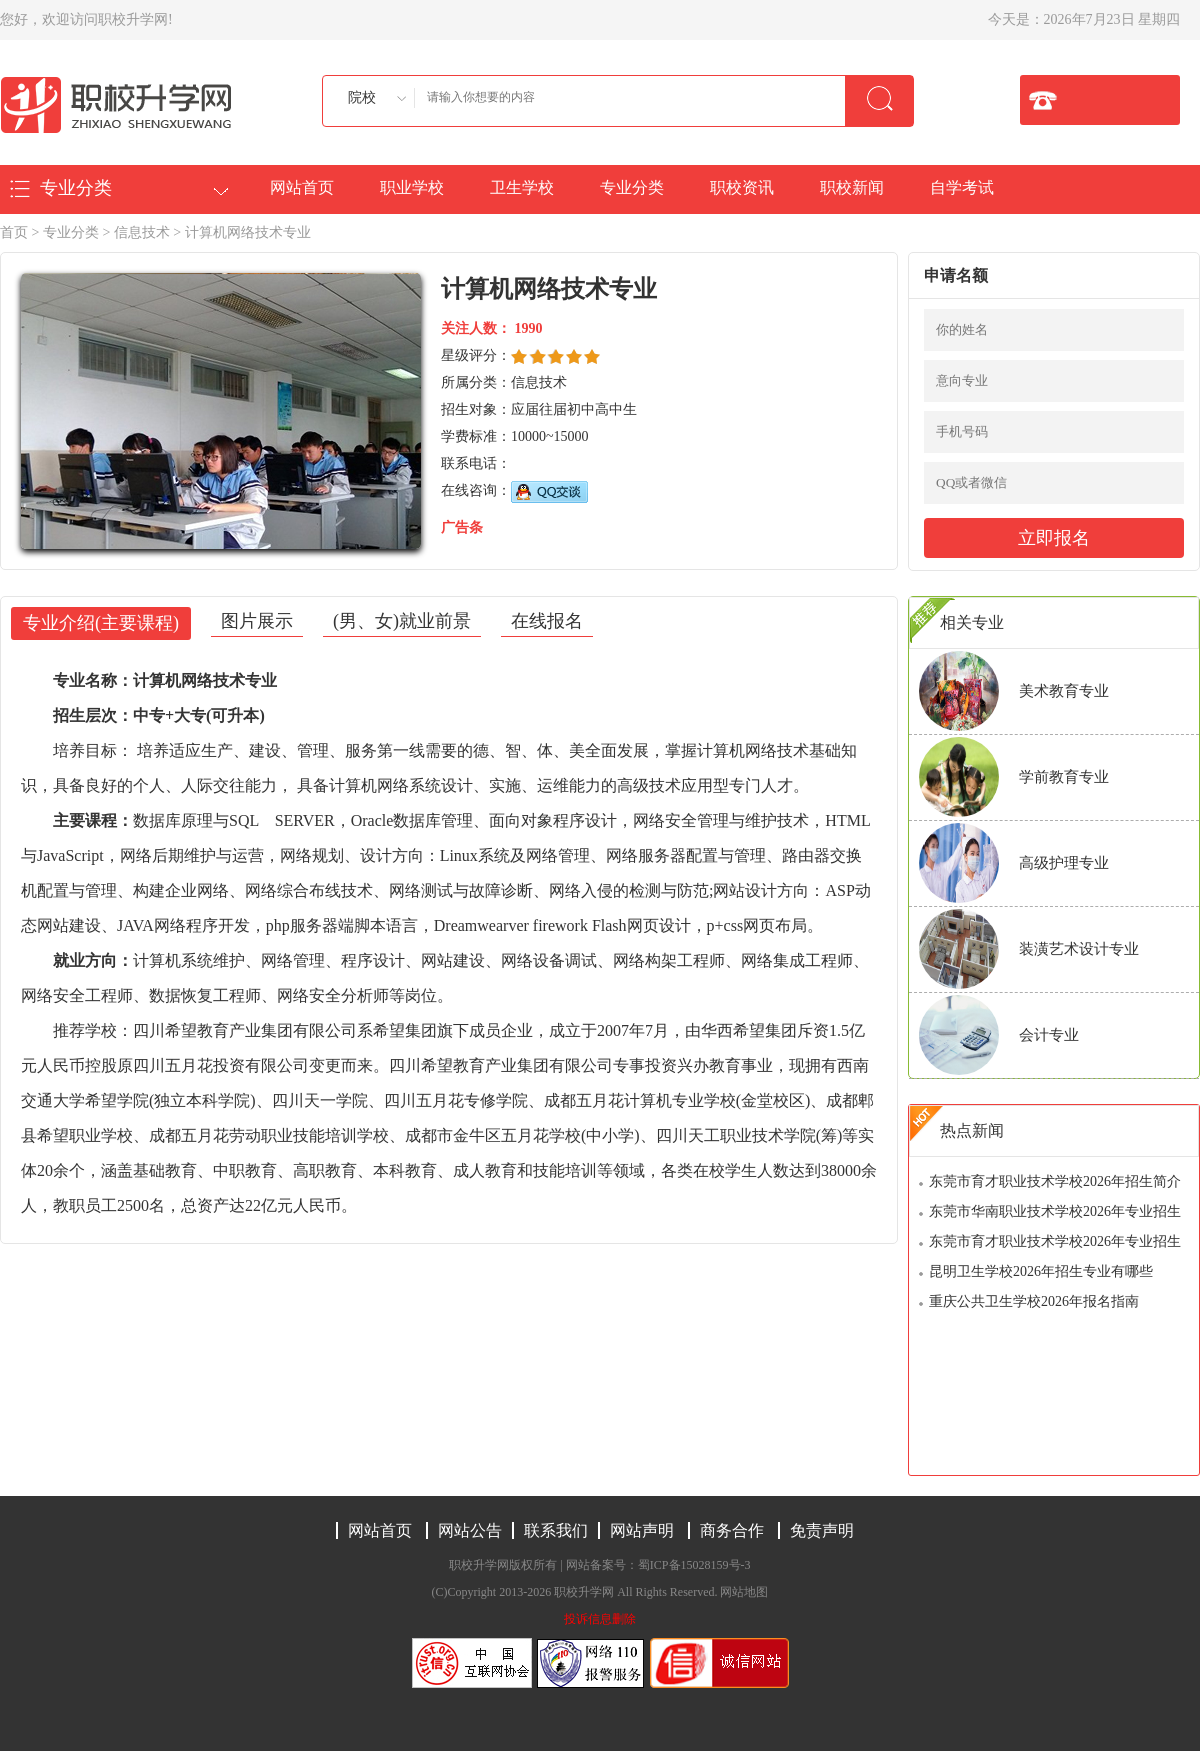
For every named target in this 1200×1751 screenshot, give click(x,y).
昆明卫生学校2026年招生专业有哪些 (1041, 1271)
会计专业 (1049, 1035)
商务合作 (732, 1530)
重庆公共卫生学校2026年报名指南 (1034, 1301)
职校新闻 (852, 187)
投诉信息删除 (600, 1619)
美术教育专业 (1064, 691)
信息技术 (142, 232)
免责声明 (822, 1530)
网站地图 (744, 1592)
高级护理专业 (1064, 863)
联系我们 (556, 1530)
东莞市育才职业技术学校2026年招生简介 (1055, 1181)
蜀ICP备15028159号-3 (694, 1565)
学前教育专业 (1064, 777)
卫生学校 (522, 187)
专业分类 (632, 187)
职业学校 (412, 187)
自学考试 (962, 187)
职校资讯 (742, 187)
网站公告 (470, 1530)
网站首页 (302, 187)
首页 (14, 232)
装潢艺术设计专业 (1079, 949)
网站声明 (642, 1530)
